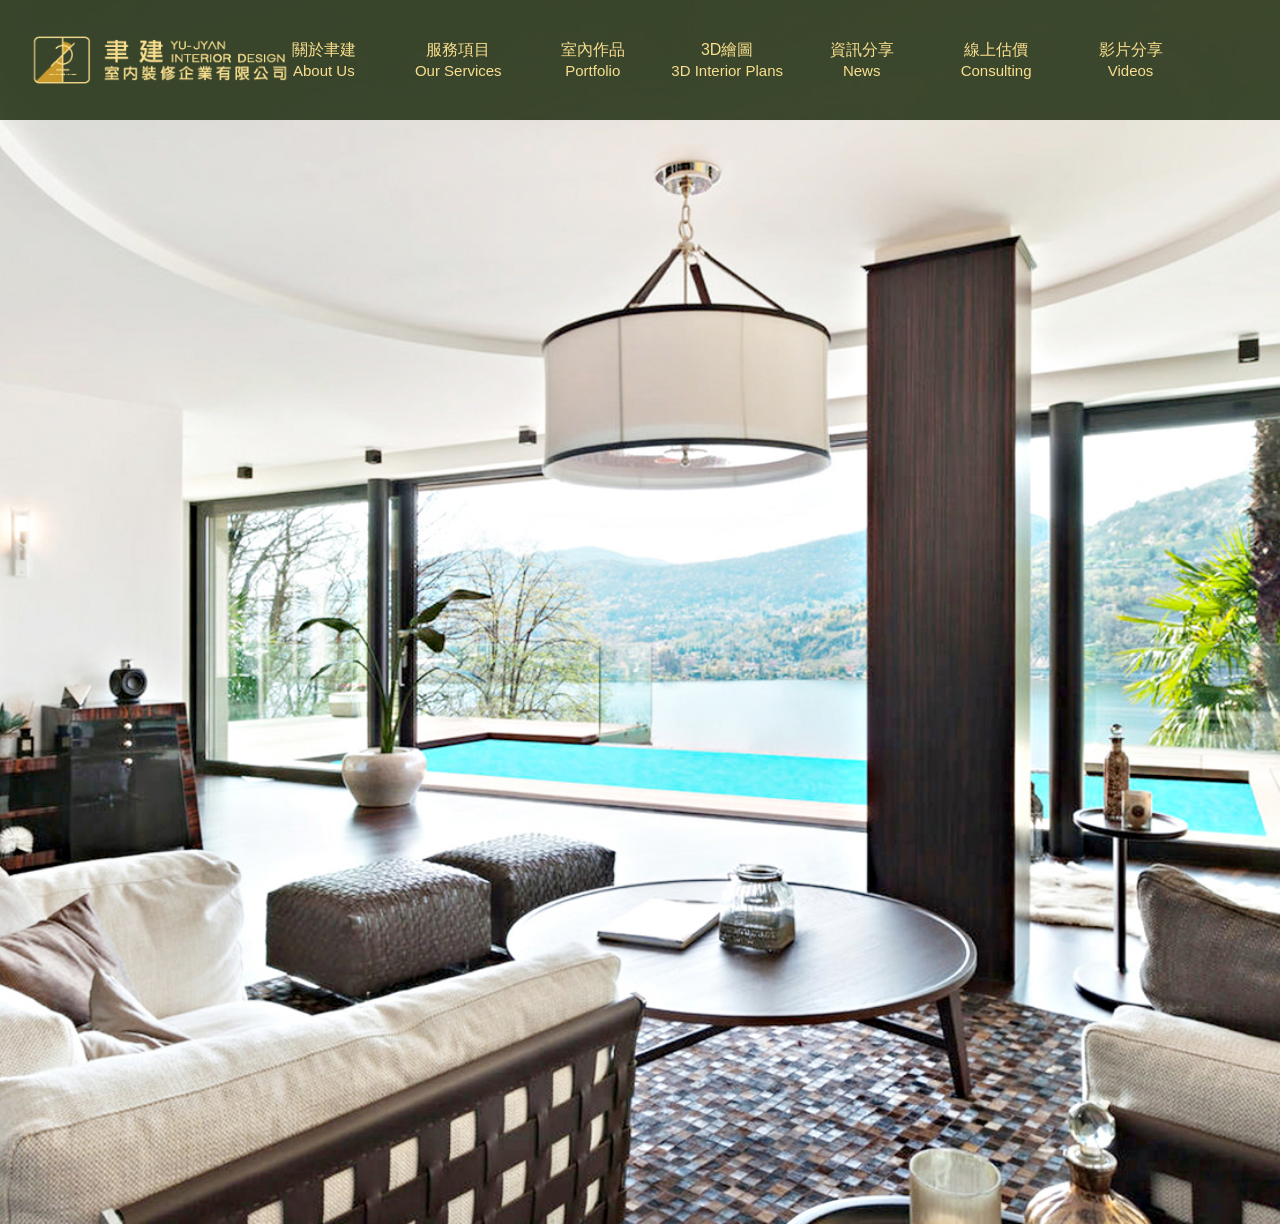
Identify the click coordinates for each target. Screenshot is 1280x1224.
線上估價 (996, 61)
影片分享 (1131, 61)
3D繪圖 (727, 61)
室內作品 (593, 61)
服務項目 (458, 61)
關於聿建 (324, 61)
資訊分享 (862, 61)
